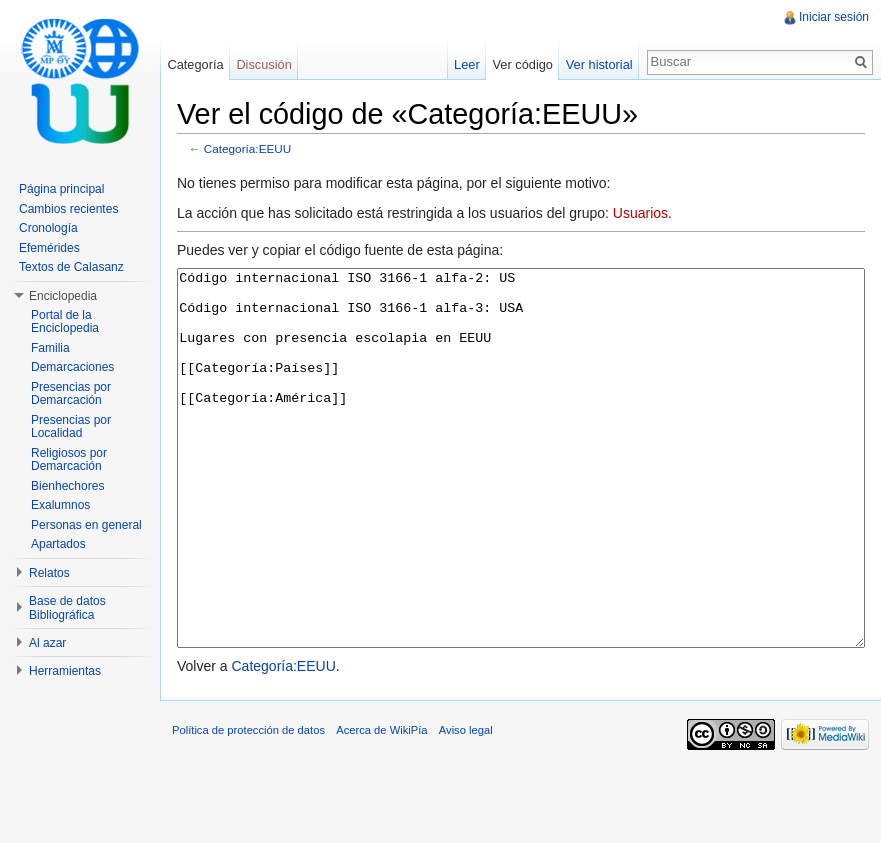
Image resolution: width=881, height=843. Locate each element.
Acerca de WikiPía (381, 805)
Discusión (263, 64)
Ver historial (599, 64)
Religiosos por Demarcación (69, 460)
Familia (50, 348)
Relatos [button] (49, 573)
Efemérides (49, 248)
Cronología (48, 228)
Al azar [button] (47, 643)
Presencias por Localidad (71, 427)
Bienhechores (67, 486)
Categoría (195, 64)
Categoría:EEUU (248, 148)
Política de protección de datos (248, 805)
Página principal (61, 189)
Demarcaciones (72, 367)
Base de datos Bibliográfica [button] (67, 608)
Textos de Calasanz (71, 267)
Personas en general (86, 525)
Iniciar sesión (834, 17)
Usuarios (640, 213)
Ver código (522, 64)
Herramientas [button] (65, 671)
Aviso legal (466, 805)
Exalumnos (60, 505)
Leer (467, 64)
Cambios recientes (68, 209)
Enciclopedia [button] (63, 296)
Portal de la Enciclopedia (65, 322)
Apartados (58, 544)
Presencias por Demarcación (71, 394)
